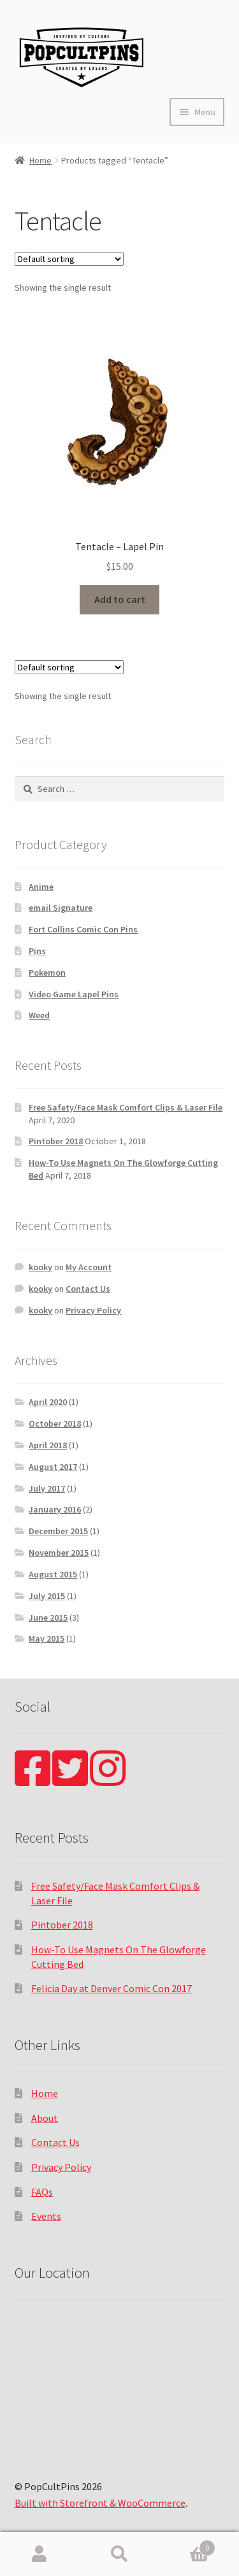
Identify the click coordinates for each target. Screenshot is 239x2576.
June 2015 (48, 1617)
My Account (89, 1267)
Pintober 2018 (56, 1141)
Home (40, 160)
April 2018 (48, 1445)
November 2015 (59, 1552)
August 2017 (53, 1466)
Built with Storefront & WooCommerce (100, 2502)
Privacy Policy (93, 1310)
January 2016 (55, 1509)
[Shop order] (69, 259)
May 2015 (46, 1638)
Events (46, 2216)
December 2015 (58, 1531)
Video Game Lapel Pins (74, 994)
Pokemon (47, 972)
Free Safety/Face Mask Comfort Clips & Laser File (125, 1107)
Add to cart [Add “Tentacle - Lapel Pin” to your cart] (119, 599)
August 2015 (53, 1574)
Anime (41, 886)
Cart (187, 2545)
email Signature (60, 907)
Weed (39, 1015)
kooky (40, 1267)
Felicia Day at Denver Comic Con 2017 (111, 1988)
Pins (37, 951)
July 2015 (47, 1596)
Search (119, 2554)
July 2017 (47, 1488)
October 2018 (55, 1423)
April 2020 (48, 1402)
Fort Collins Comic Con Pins (83, 929)
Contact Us (88, 1288)
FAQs (42, 2191)
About (44, 2118)
